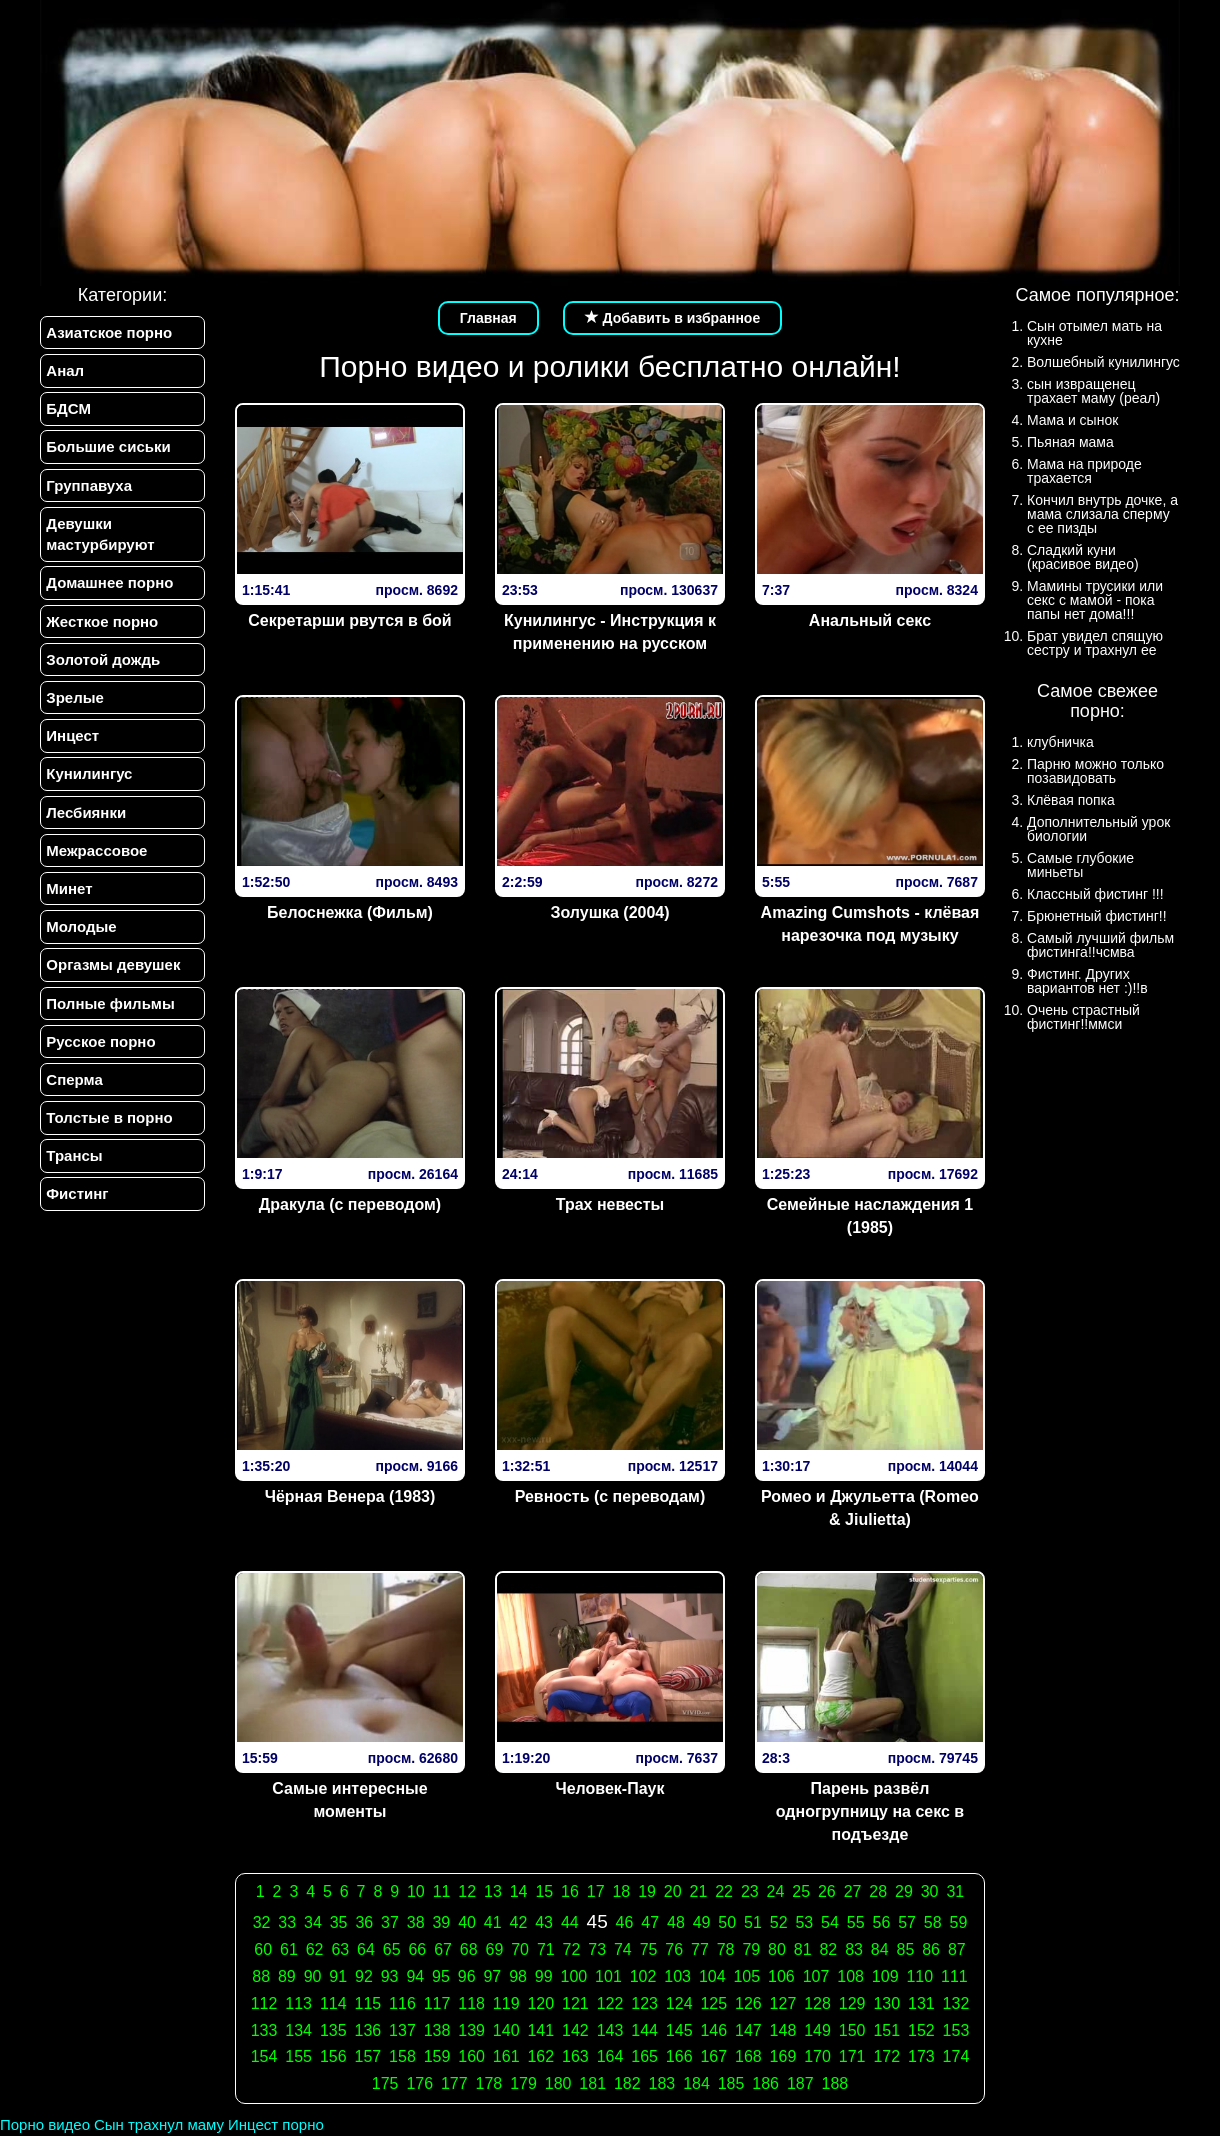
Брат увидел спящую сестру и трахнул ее (1095, 643)
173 (921, 2056)
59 (959, 1922)
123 (644, 2003)
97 (492, 1976)
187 (800, 2083)
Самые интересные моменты (349, 1800)
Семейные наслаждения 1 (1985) (870, 1216)
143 (610, 2030)
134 (298, 2030)
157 (367, 2056)
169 (783, 2056)
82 (828, 1949)
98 (518, 1976)
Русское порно (100, 1045)
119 (506, 2003)
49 (702, 1922)
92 (364, 1976)
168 (748, 2056)
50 (727, 1922)
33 (287, 1922)
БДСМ (68, 409)
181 (592, 2083)
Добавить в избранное (673, 318)
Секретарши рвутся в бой (349, 620)
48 (676, 1922)
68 (469, 1949)
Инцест (72, 738)
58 (933, 1922)
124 (679, 2003)
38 (416, 1922)
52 (779, 1922)
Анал (65, 370)
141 (540, 2030)
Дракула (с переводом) (350, 1204)
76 (674, 1949)
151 (886, 2030)
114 (333, 2003)
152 (921, 2030)
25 (801, 1891)
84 (880, 1949)
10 (416, 1891)
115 (367, 2003)
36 (364, 1922)
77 (700, 1949)
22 (724, 1891)
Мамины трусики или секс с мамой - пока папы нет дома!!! (1095, 600)
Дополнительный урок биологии (1098, 829)
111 (954, 1976)
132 (956, 2003)
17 (596, 1891)
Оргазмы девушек (113, 968)
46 (625, 1922)
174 (956, 2056)
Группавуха (89, 486)
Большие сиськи (108, 447)
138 (437, 2030)
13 (493, 1891)
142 (575, 2030)
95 (441, 1976)
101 (608, 1976)
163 (575, 2056)
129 (852, 2003)
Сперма (74, 1083)
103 (677, 1976)
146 (713, 2030)
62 (315, 1949)
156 (333, 2056)
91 (338, 1976)
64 (366, 1949)
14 (519, 1891)
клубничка (1060, 742)
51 (753, 1922)
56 (881, 1922)
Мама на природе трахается (1084, 471)
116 (402, 2003)
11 (442, 1891)
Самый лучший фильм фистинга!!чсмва (1100, 945)
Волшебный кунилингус (1103, 362)
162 (540, 2056)
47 (650, 1922)
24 (776, 1891)
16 (570, 1891)
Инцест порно (276, 2124)
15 (544, 1891)
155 (298, 2056)
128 (817, 2003)
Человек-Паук (609, 1788)
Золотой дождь (103, 661)
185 (731, 2083)
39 (441, 1922)
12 (467, 1891)
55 (856, 1922)
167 (713, 2056)
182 (627, 2083)
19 (647, 1891)
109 (885, 1976)
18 (621, 1891)
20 (673, 1891)
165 (644, 2056)
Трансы (74, 1160)
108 (850, 1976)
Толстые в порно (109, 1122)
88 (261, 1976)
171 (852, 2056)
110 (919, 1976)
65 (392, 1949)
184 (696, 2083)
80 (777, 1949)
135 (333, 2030)
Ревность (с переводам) (610, 1496)
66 (417, 1949)
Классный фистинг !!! (1095, 894)
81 (803, 1949)
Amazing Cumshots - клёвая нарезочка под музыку (870, 924)
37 (390, 1922)
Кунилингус (89, 776)
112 (264, 2003)
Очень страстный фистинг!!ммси (1083, 1017)
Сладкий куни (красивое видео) (1083, 557)
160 (471, 2056)
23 (750, 1891)
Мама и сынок (1072, 420)
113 (298, 2003)
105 (746, 1976)
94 (415, 1976)
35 (339, 1922)
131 (921, 2003)
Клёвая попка (1071, 800)
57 (907, 1922)
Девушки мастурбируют (100, 535)
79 (751, 1949)
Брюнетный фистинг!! (1097, 916)
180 (558, 2083)
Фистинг (77, 1199)
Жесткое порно (102, 622)
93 (390, 1976)
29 (904, 1891)
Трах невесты (610, 1204)
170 (817, 2056)
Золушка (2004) (609, 912)
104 (712, 1976)
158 (402, 2056)
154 (264, 2056)
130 (886, 2003)
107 (816, 1976)
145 (679, 2030)
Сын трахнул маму (159, 2124)
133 (264, 2030)
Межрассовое (96, 853)
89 (287, 1976)
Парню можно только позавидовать (1095, 771)
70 (520, 1949)
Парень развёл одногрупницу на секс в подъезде (870, 1811)
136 (367, 2030)
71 (546, 1949)
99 (544, 1976)
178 (489, 2083)
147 (748, 2030)
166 (679, 2056)
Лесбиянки (86, 814)
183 (662, 2083)
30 (930, 1891)
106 (781, 1976)
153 (956, 2030)
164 (610, 2056)
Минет (69, 891)
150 (852, 2030)
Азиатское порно (109, 332)
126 (748, 2003)
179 (523, 2083)
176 (419, 2083)
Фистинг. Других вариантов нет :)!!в (1087, 981)
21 (699, 1891)
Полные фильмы (110, 1007)
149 (817, 2030)
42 (519, 1922)
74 (623, 1949)
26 (827, 1891)
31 (955, 1891)
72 (572, 1949)
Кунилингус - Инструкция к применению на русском (610, 632)
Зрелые (75, 699)
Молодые (81, 930)
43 (544, 1922)
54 (830, 1922)
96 (467, 1976)
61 (289, 1949)
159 (437, 2056)
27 (853, 1891)
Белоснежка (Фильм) (350, 912)
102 (643, 1976)
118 (471, 2003)
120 (540, 2003)
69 (495, 1949)
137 (402, 2030)
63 (340, 1949)
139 (471, 2030)
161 (506, 2056)
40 (467, 1922)
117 (437, 2003)
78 (726, 1949)
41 (493, 1922)
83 (854, 1949)
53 (804, 1922)
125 (713, 2003)
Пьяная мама (1070, 442)
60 (263, 1949)
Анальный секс (870, 620)
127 (783, 2003)
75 (649, 1949)
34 (313, 1922)
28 (878, 1891)
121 (575, 2003)
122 (610, 2003)
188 (835, 2083)
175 (385, 2083)
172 (886, 2056)
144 (644, 2030)
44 (570, 1922)
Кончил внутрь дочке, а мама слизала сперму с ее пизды (1102, 514)
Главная (488, 318)
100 (574, 1976)
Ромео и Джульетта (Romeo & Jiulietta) (870, 1508)
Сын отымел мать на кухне (1094, 333)
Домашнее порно (109, 584)
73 (597, 1949)
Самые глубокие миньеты (1080, 865)
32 (262, 1922)
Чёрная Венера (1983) (350, 1496)
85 (906, 1949)
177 (454, 2083)
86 (931, 1949)
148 (783, 2030)
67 (443, 1949)
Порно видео (45, 2124)
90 (313, 1976)
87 (957, 1949)
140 (506, 2030)
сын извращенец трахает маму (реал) (1093, 391)
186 (765, 2083)
